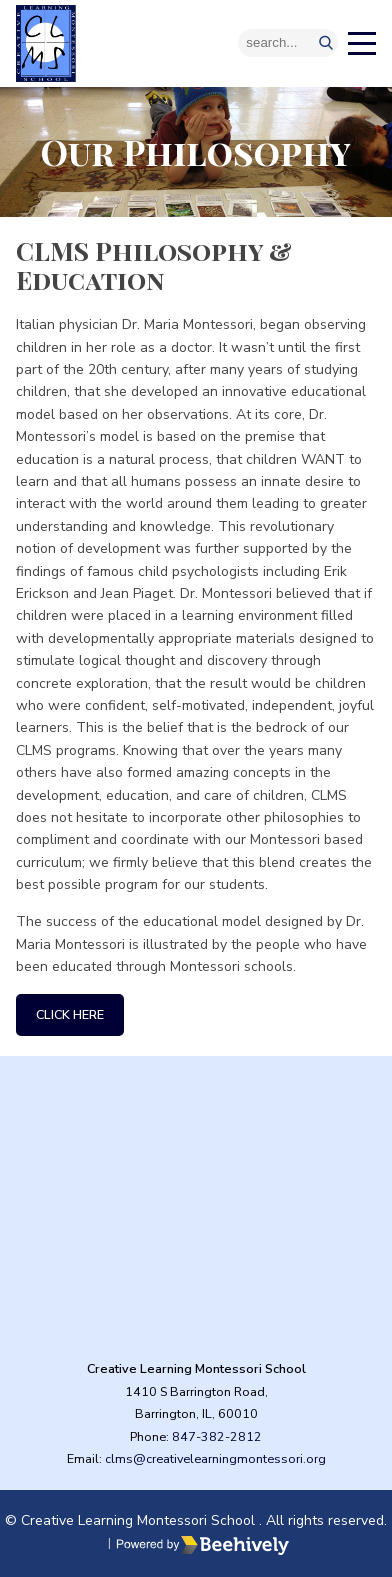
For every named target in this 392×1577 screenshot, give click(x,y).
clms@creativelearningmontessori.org (215, 1458)
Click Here (70, 1014)
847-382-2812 (217, 1436)
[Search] (288, 43)
